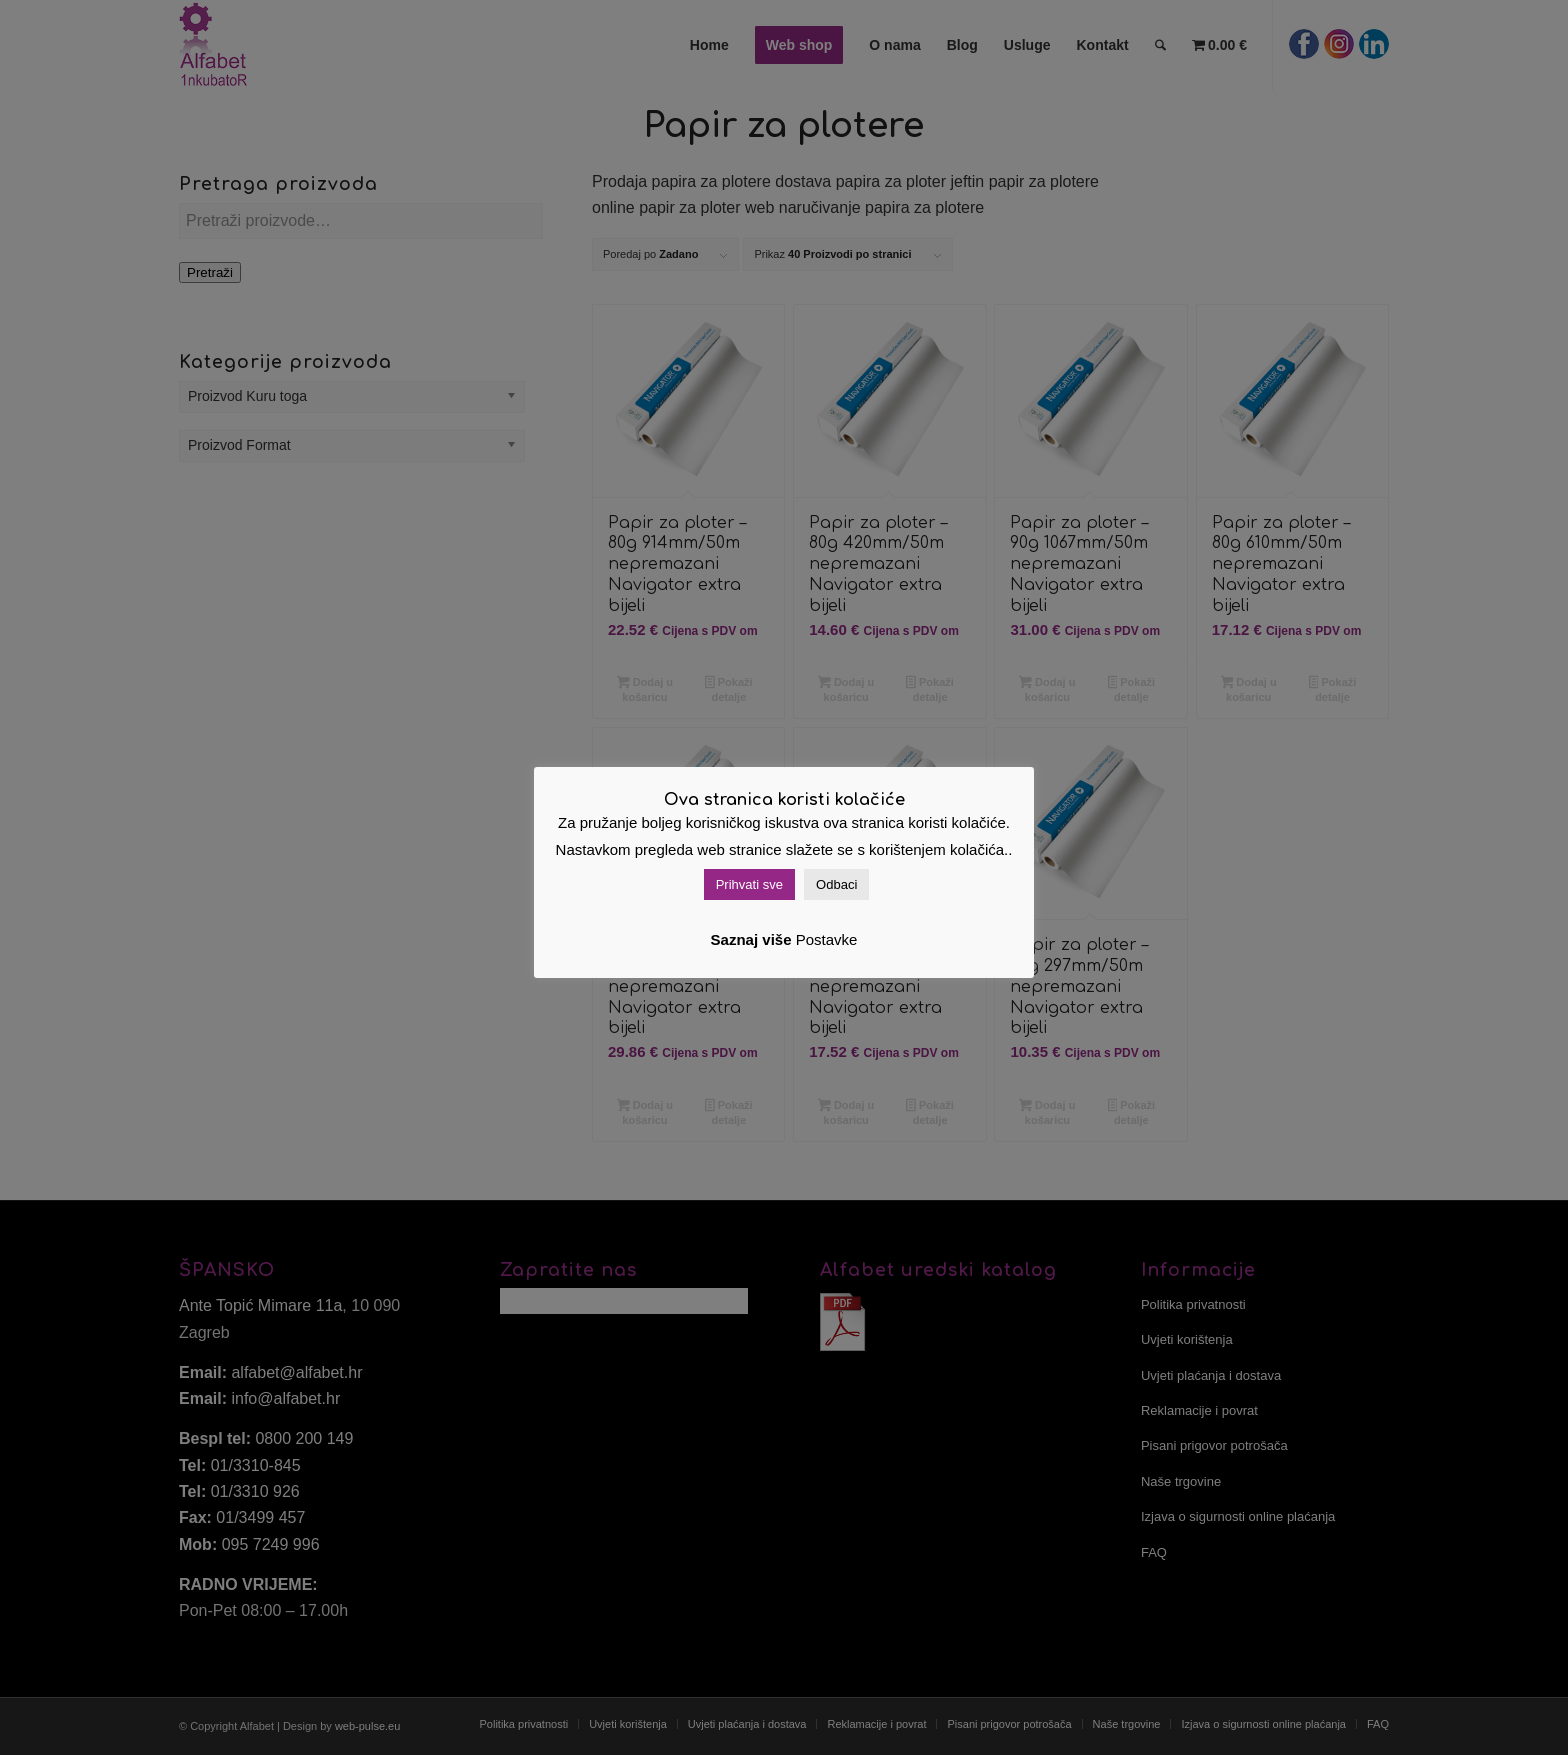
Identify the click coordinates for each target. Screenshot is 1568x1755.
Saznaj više (751, 939)
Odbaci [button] (836, 884)
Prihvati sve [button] (749, 884)
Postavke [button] (827, 939)
